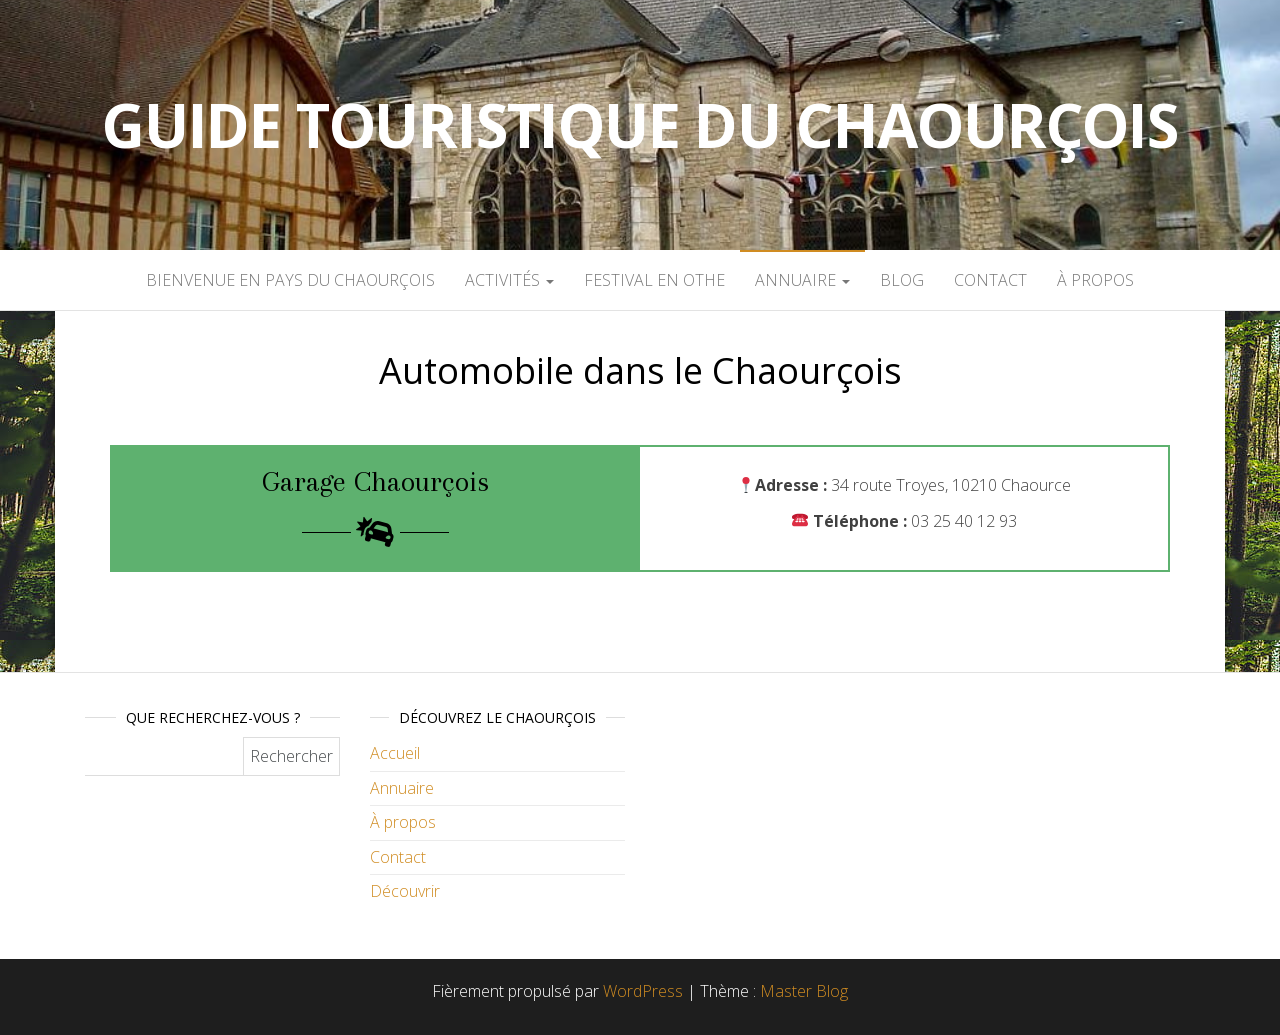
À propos (1095, 280)
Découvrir (405, 891)
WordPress (643, 991)
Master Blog (804, 991)
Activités (509, 280)
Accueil (395, 753)
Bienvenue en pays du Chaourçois (290, 280)
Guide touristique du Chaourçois (640, 125)
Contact (990, 280)
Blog (902, 280)
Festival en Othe (654, 280)
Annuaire (802, 280)
